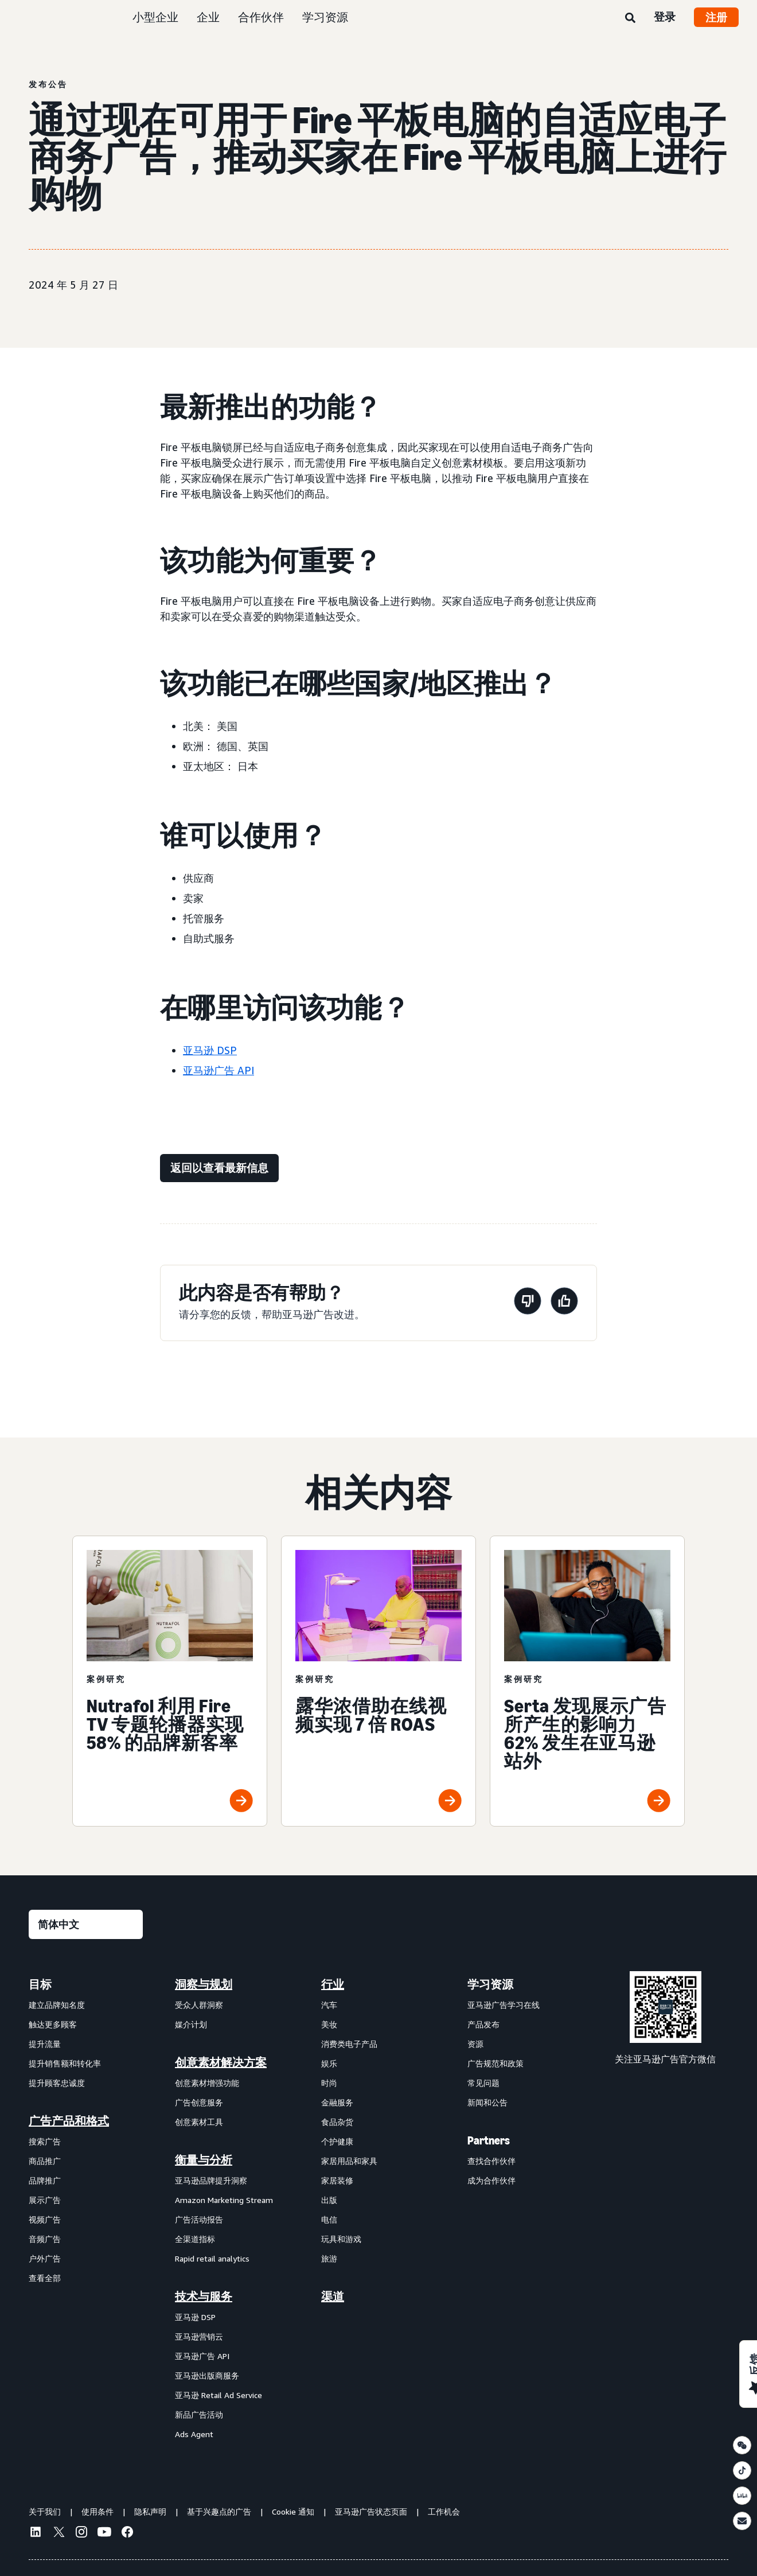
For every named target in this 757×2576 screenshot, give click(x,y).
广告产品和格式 (69, 2121)
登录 (665, 16)
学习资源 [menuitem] (490, 1984)
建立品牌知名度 (57, 2005)
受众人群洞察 (199, 2005)
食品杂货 (337, 2122)
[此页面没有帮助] (527, 1303)
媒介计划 (191, 2024)
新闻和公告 (487, 2102)
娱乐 (329, 2063)
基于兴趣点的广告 (219, 2511)
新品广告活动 (199, 2414)
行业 (332, 1984)
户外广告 (45, 2258)
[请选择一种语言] (86, 1924)
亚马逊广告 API (218, 1070)
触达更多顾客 (53, 2024)
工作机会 (444, 2511)
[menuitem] (86, 2208)
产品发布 (483, 2024)
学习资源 (325, 17)
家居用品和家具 (349, 2161)
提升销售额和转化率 (65, 2063)
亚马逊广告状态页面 (371, 2511)
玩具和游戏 (341, 2239)
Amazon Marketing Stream (224, 2200)
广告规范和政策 (495, 2063)
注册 (716, 17)
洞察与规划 (203, 1984)
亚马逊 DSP (210, 1050)
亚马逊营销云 (199, 2336)
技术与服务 (203, 2296)
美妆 (329, 2024)
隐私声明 (150, 2511)
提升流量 (45, 2044)
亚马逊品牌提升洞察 (211, 2180)
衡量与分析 (203, 2160)
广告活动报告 (199, 2219)
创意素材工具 (199, 2122)
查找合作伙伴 (491, 2161)
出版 (329, 2200)
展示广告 (45, 2200)
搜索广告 (45, 2141)
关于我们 (45, 2511)
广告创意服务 (199, 2102)
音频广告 (45, 2239)
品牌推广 (45, 2180)
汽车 (329, 2005)
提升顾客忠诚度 (57, 2083)
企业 (208, 17)
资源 (475, 2044)
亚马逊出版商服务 (207, 2375)
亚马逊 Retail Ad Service (218, 2395)
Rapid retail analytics (212, 2258)
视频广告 (45, 2219)
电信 (329, 2219)
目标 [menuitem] (40, 1984)
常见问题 (483, 2083)
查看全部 (45, 2278)
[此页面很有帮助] (564, 1303)
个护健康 (337, 2141)
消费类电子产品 (349, 2044)
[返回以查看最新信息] (219, 1168)
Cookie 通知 (293, 2511)
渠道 (332, 2296)
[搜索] (630, 18)
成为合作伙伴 (491, 2180)
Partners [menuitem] (488, 2140)
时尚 (329, 2083)
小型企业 (155, 17)
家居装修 (337, 2180)
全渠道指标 (195, 2239)
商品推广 (45, 2161)
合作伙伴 (261, 17)
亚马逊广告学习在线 (503, 2005)
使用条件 (97, 2511)
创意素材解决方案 (221, 2062)
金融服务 (337, 2102)
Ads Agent (194, 2434)
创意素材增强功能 (207, 2083)
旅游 (329, 2258)
